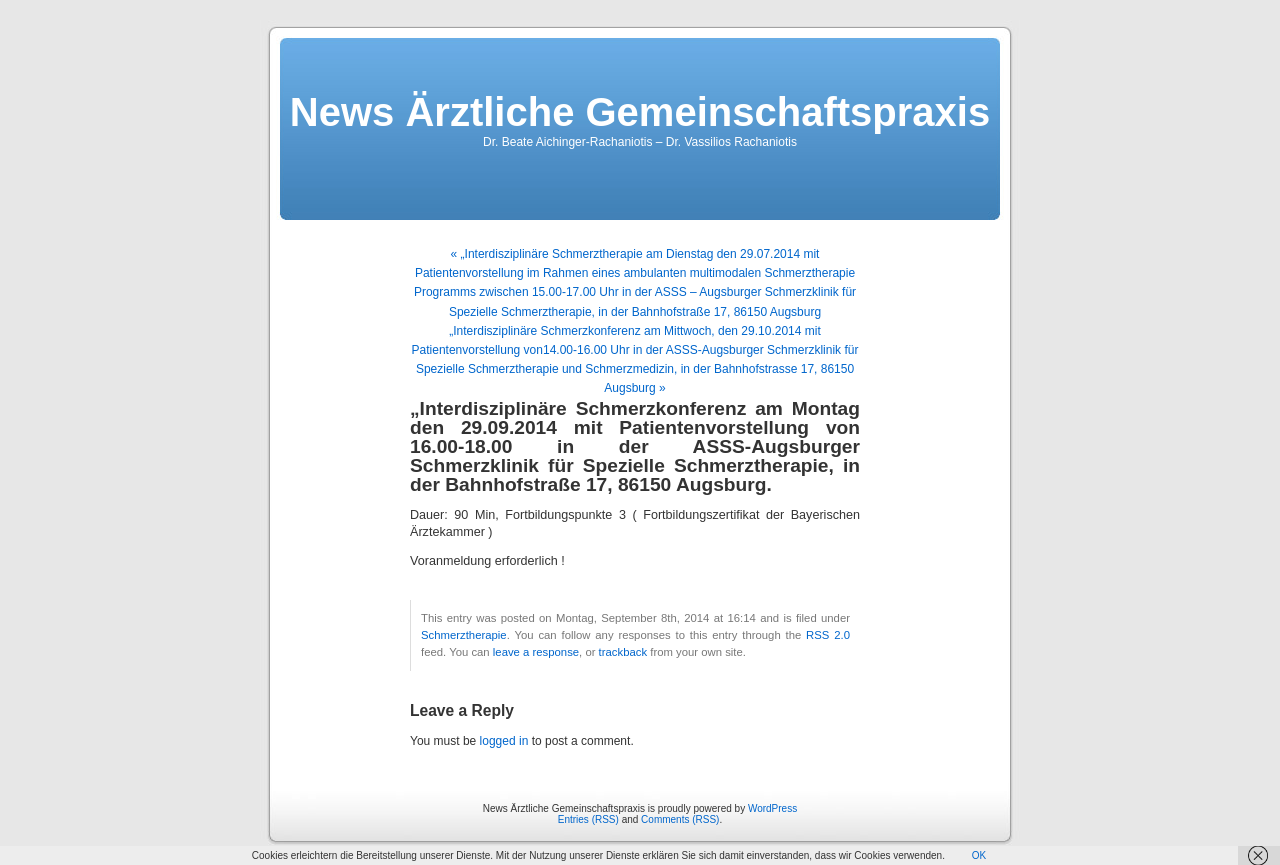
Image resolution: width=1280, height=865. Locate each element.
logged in (504, 741)
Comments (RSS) (680, 819)
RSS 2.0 (828, 635)
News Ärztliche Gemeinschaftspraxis (640, 112)
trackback (623, 652)
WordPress (772, 808)
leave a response (536, 652)
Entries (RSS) (588, 819)
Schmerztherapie (464, 635)
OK (979, 855)
